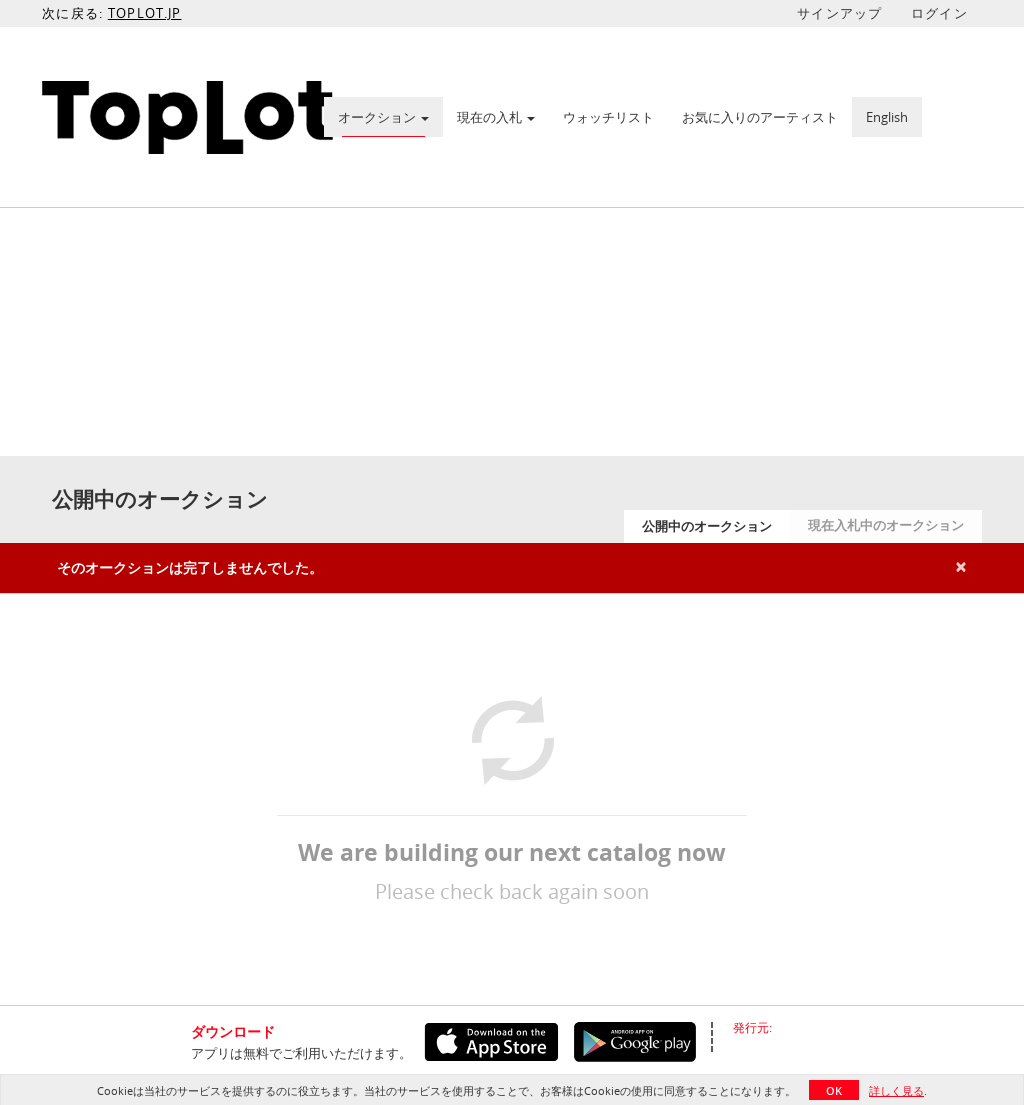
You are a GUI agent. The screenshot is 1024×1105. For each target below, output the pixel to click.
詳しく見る (896, 1090)
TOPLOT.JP (145, 13)
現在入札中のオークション (886, 525)
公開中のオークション (707, 526)
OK (834, 1090)
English (887, 117)
